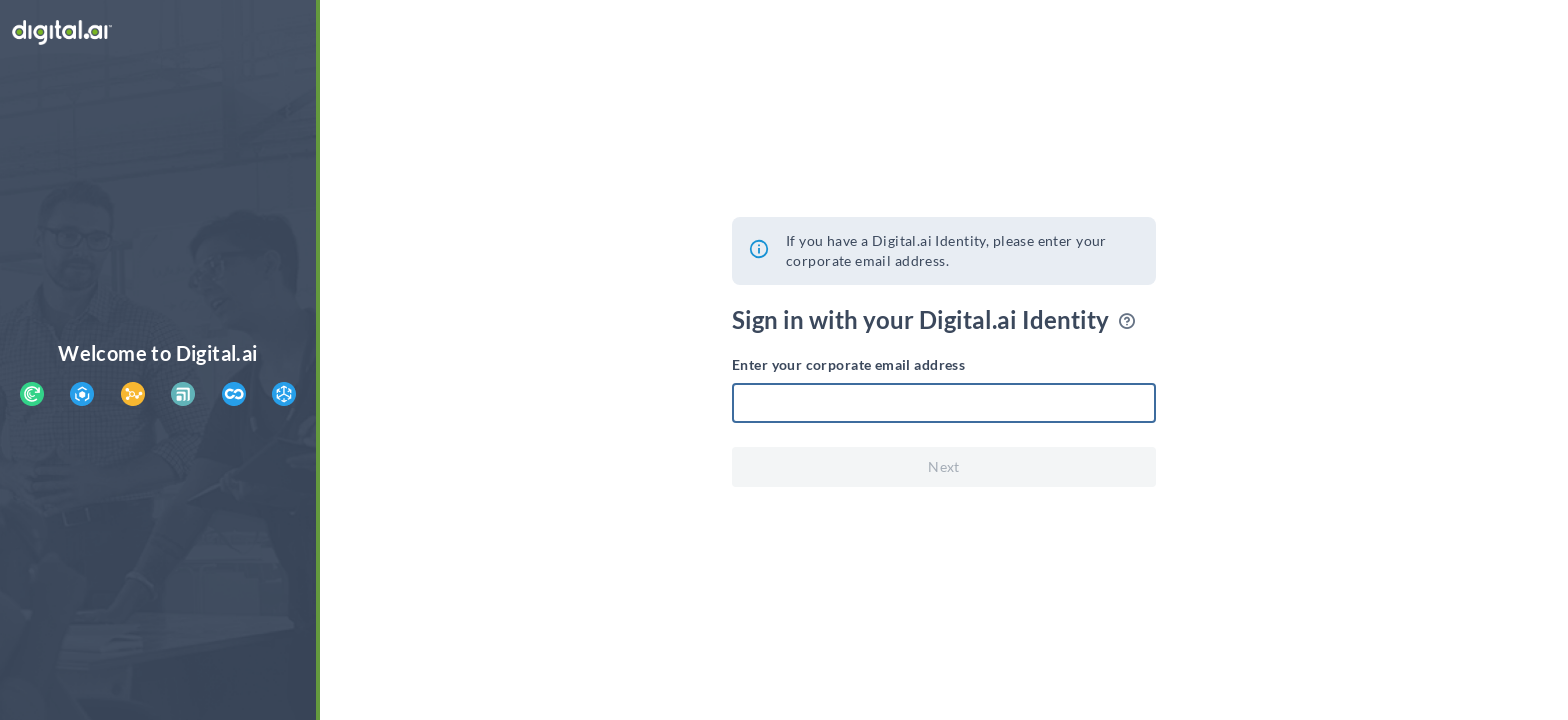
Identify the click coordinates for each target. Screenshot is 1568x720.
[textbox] (944, 403)
